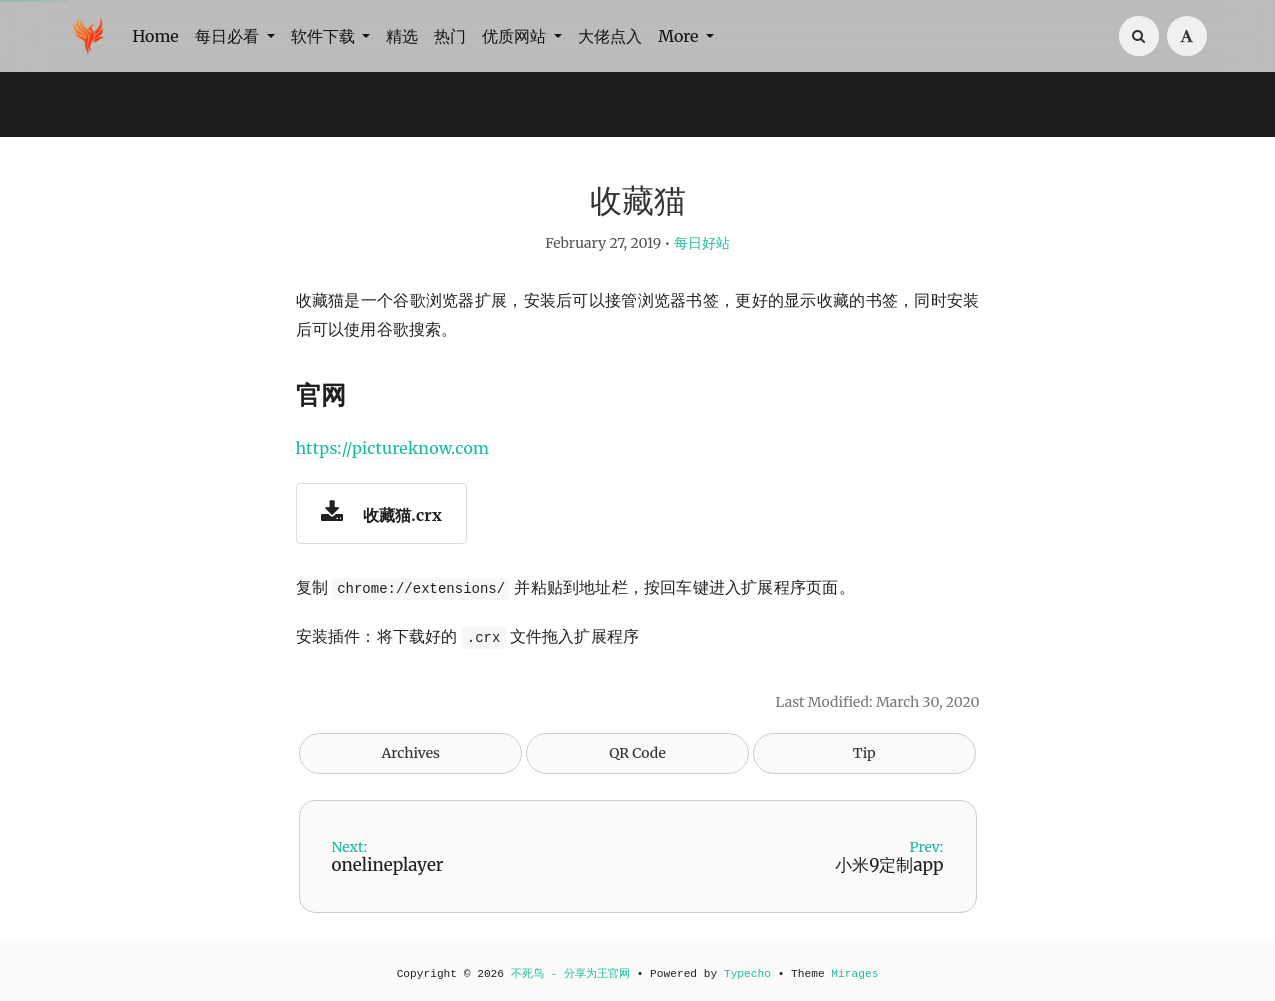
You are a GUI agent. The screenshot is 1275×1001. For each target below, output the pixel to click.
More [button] (680, 36)
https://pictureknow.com (393, 448)
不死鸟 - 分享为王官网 (570, 974)
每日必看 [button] (229, 36)
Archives (410, 753)
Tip (864, 753)
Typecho (747, 974)
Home (156, 36)
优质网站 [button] (516, 36)
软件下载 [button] (325, 36)
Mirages (854, 974)
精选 (402, 36)
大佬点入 (610, 36)
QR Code (637, 753)
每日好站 (702, 243)
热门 (450, 36)
